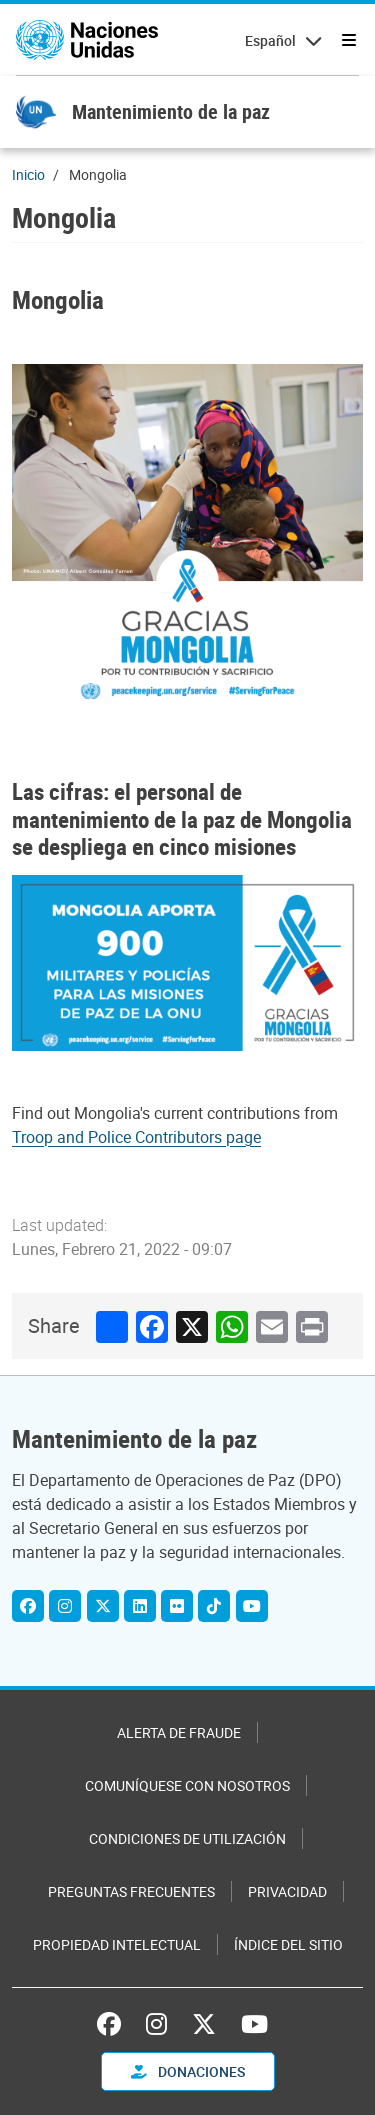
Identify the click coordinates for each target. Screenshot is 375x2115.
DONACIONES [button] (188, 2071)
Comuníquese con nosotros (187, 1785)
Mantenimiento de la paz (171, 111)
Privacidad (287, 1891)
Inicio (28, 174)
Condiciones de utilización (187, 1838)
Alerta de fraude (179, 1732)
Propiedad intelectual (117, 1944)
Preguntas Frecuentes (131, 1891)
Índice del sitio (288, 1944)
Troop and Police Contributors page (136, 1137)
